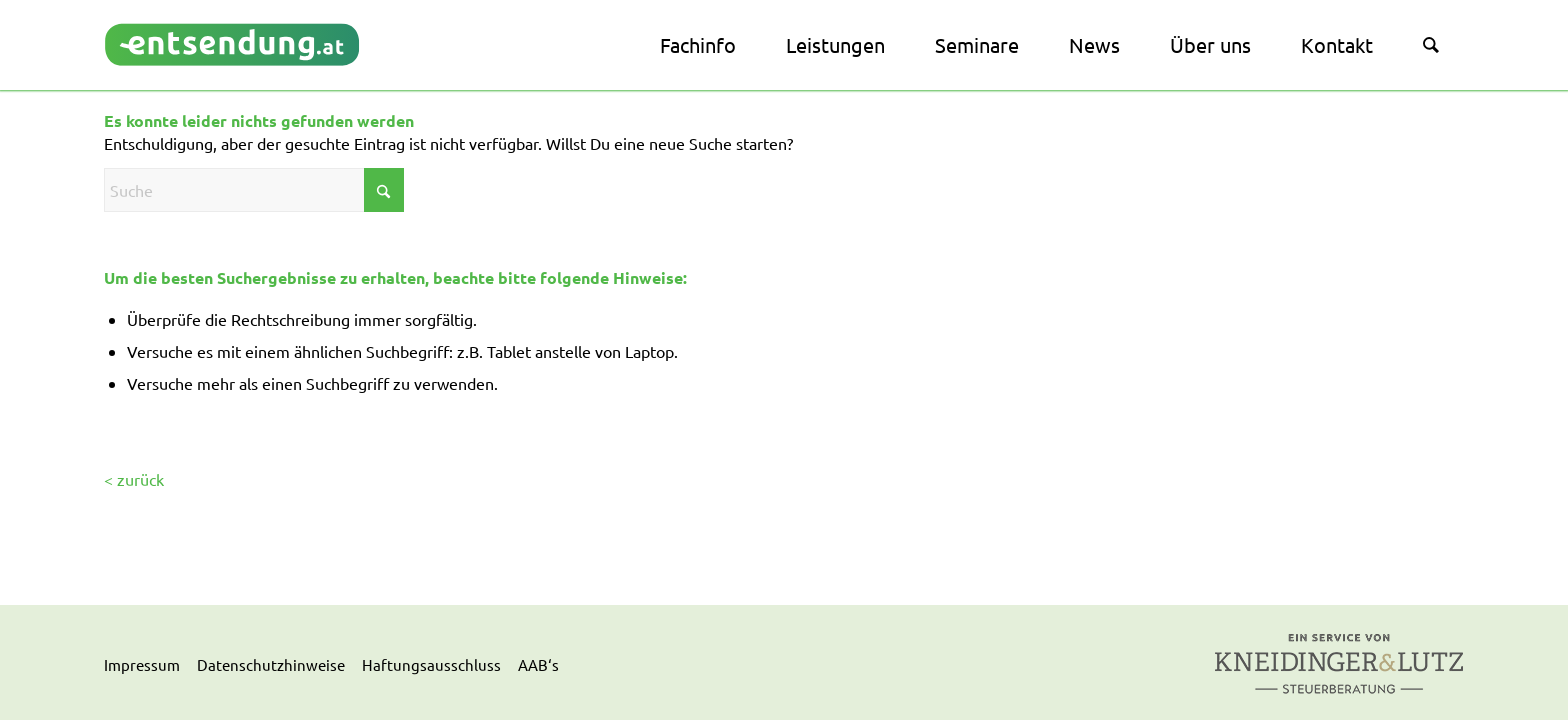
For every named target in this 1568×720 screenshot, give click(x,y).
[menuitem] (698, 45)
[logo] (232, 44)
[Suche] (1431, 45)
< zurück (134, 479)
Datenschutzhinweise (271, 664)
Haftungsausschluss (431, 664)
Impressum (142, 664)
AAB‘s (538, 664)
